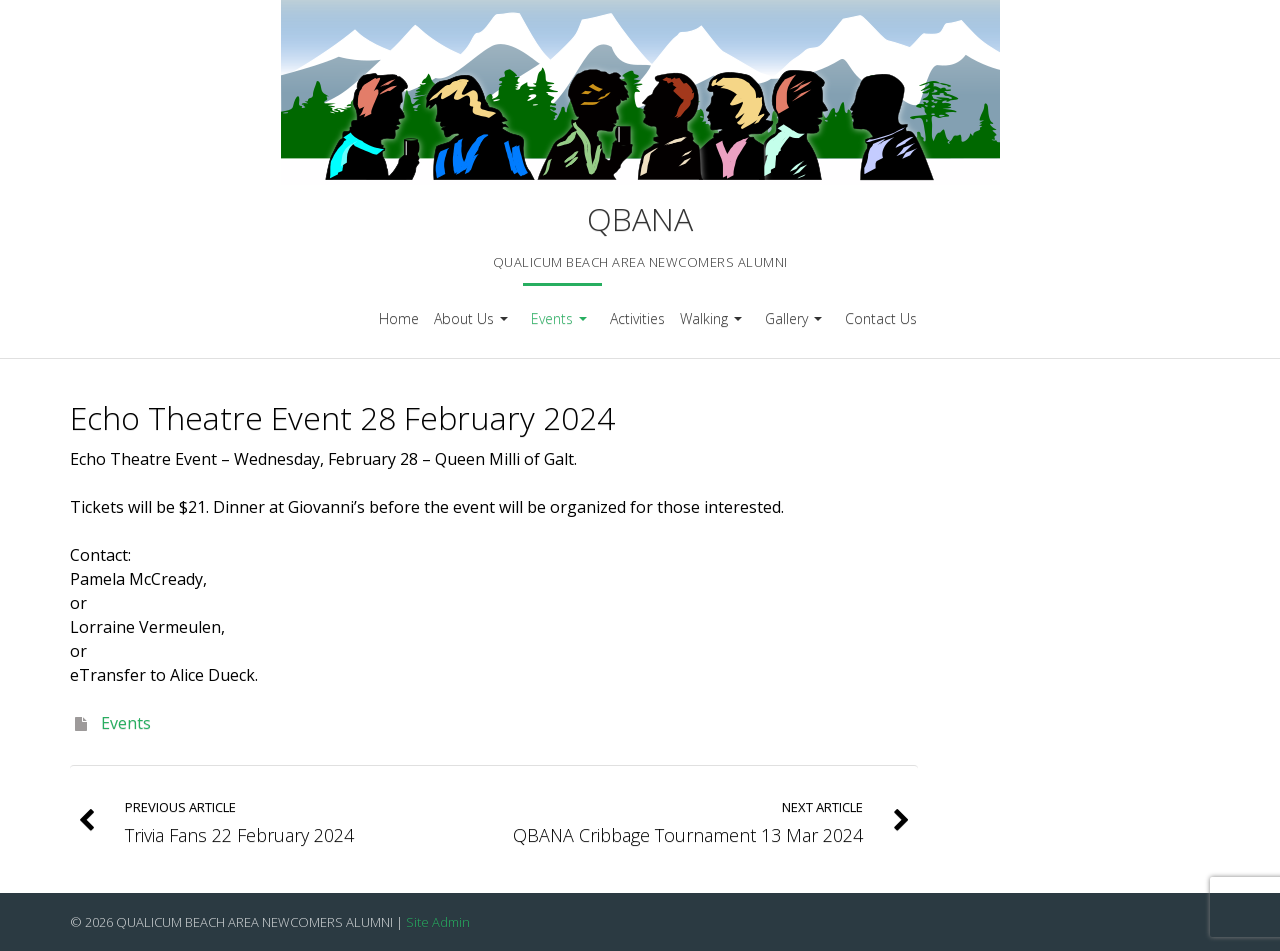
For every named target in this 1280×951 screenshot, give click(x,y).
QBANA (640, 218)
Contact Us (881, 318)
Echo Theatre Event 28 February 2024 (342, 417)
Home (399, 318)
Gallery (796, 325)
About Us (473, 325)
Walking (713, 325)
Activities (637, 318)
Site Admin (438, 922)
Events (561, 325)
